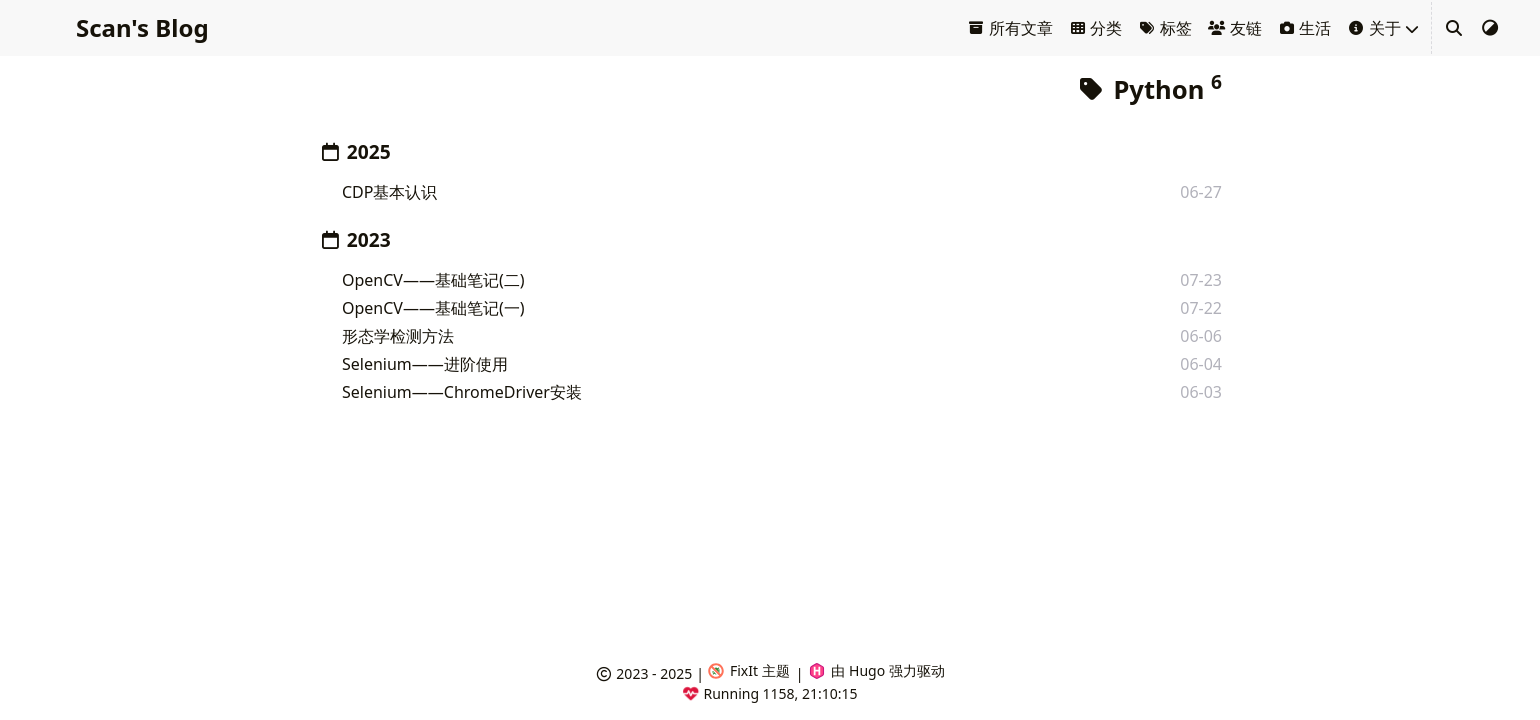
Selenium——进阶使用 (425, 364)
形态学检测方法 (398, 336)
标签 (1165, 28)
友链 (1235, 28)
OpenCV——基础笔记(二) (433, 280)
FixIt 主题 (749, 670)
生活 (1305, 28)
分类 (1096, 28)
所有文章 (1010, 28)
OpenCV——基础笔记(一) (433, 308)
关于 (1374, 28)
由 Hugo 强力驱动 (876, 670)
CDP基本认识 (389, 192)
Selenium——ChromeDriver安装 (462, 392)
